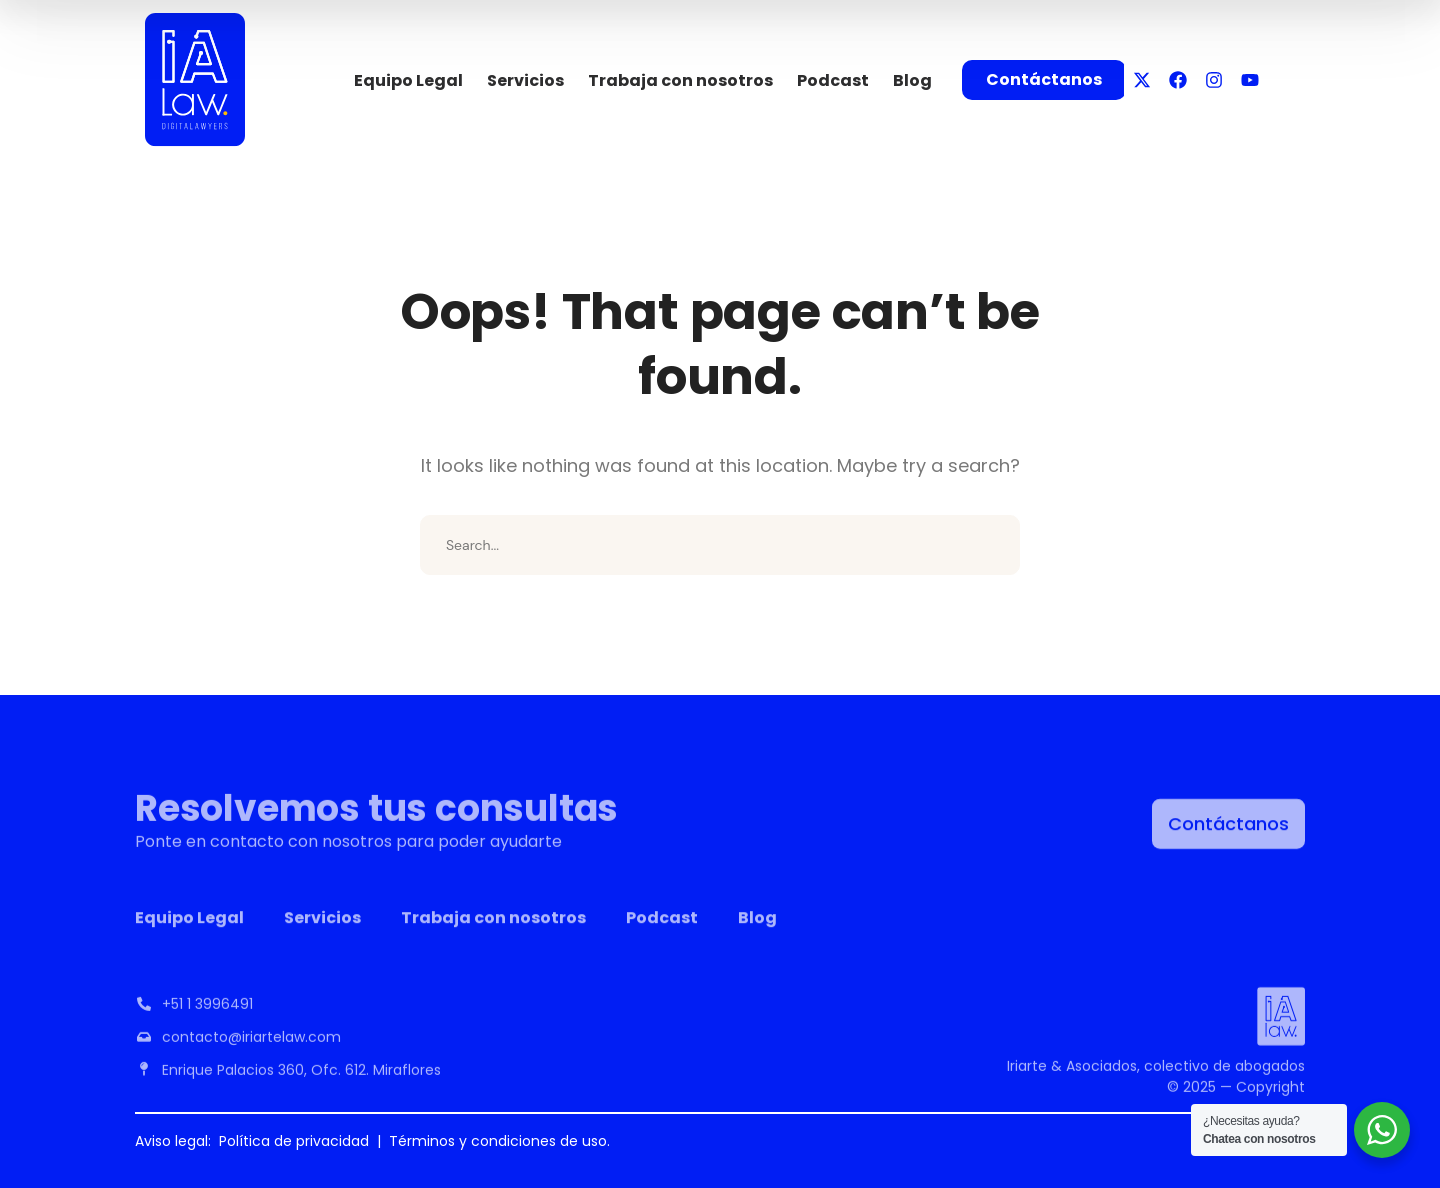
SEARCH (990, 545)
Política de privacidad (294, 1141)
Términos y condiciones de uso (498, 1141)
